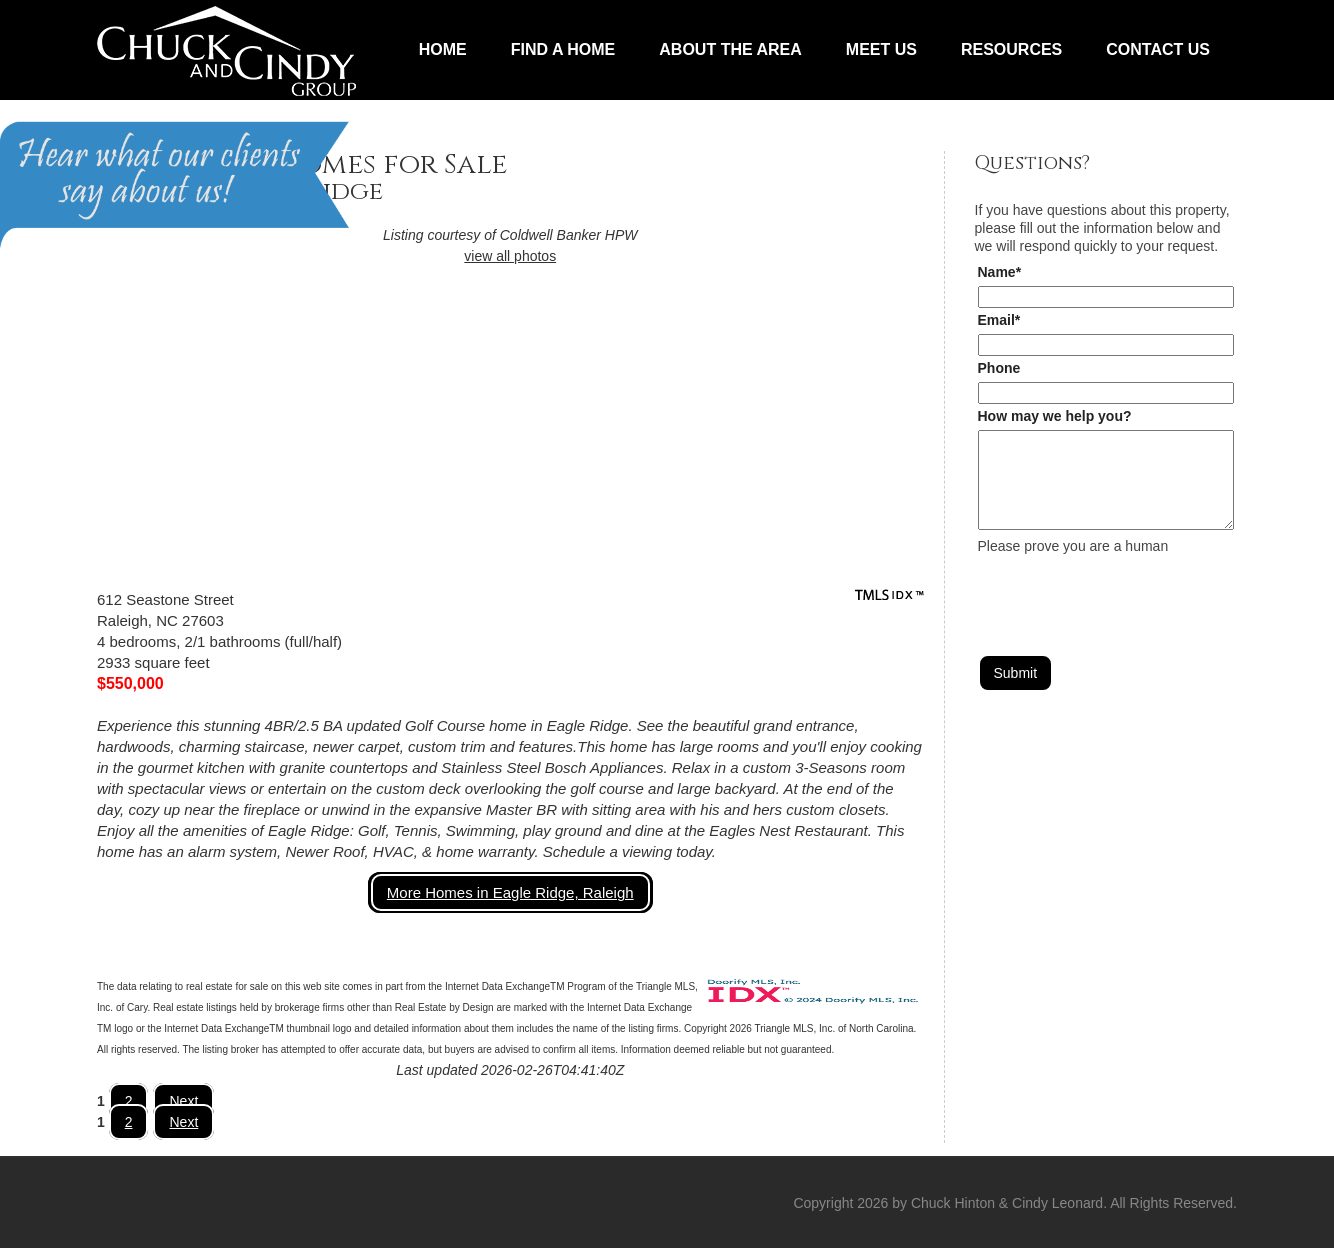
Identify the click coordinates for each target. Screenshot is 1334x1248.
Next (183, 1101)
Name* (1000, 272)
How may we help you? (1055, 416)
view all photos (510, 256)
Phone (999, 368)
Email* (999, 320)
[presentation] (1130, 594)
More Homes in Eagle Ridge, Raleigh (510, 892)
